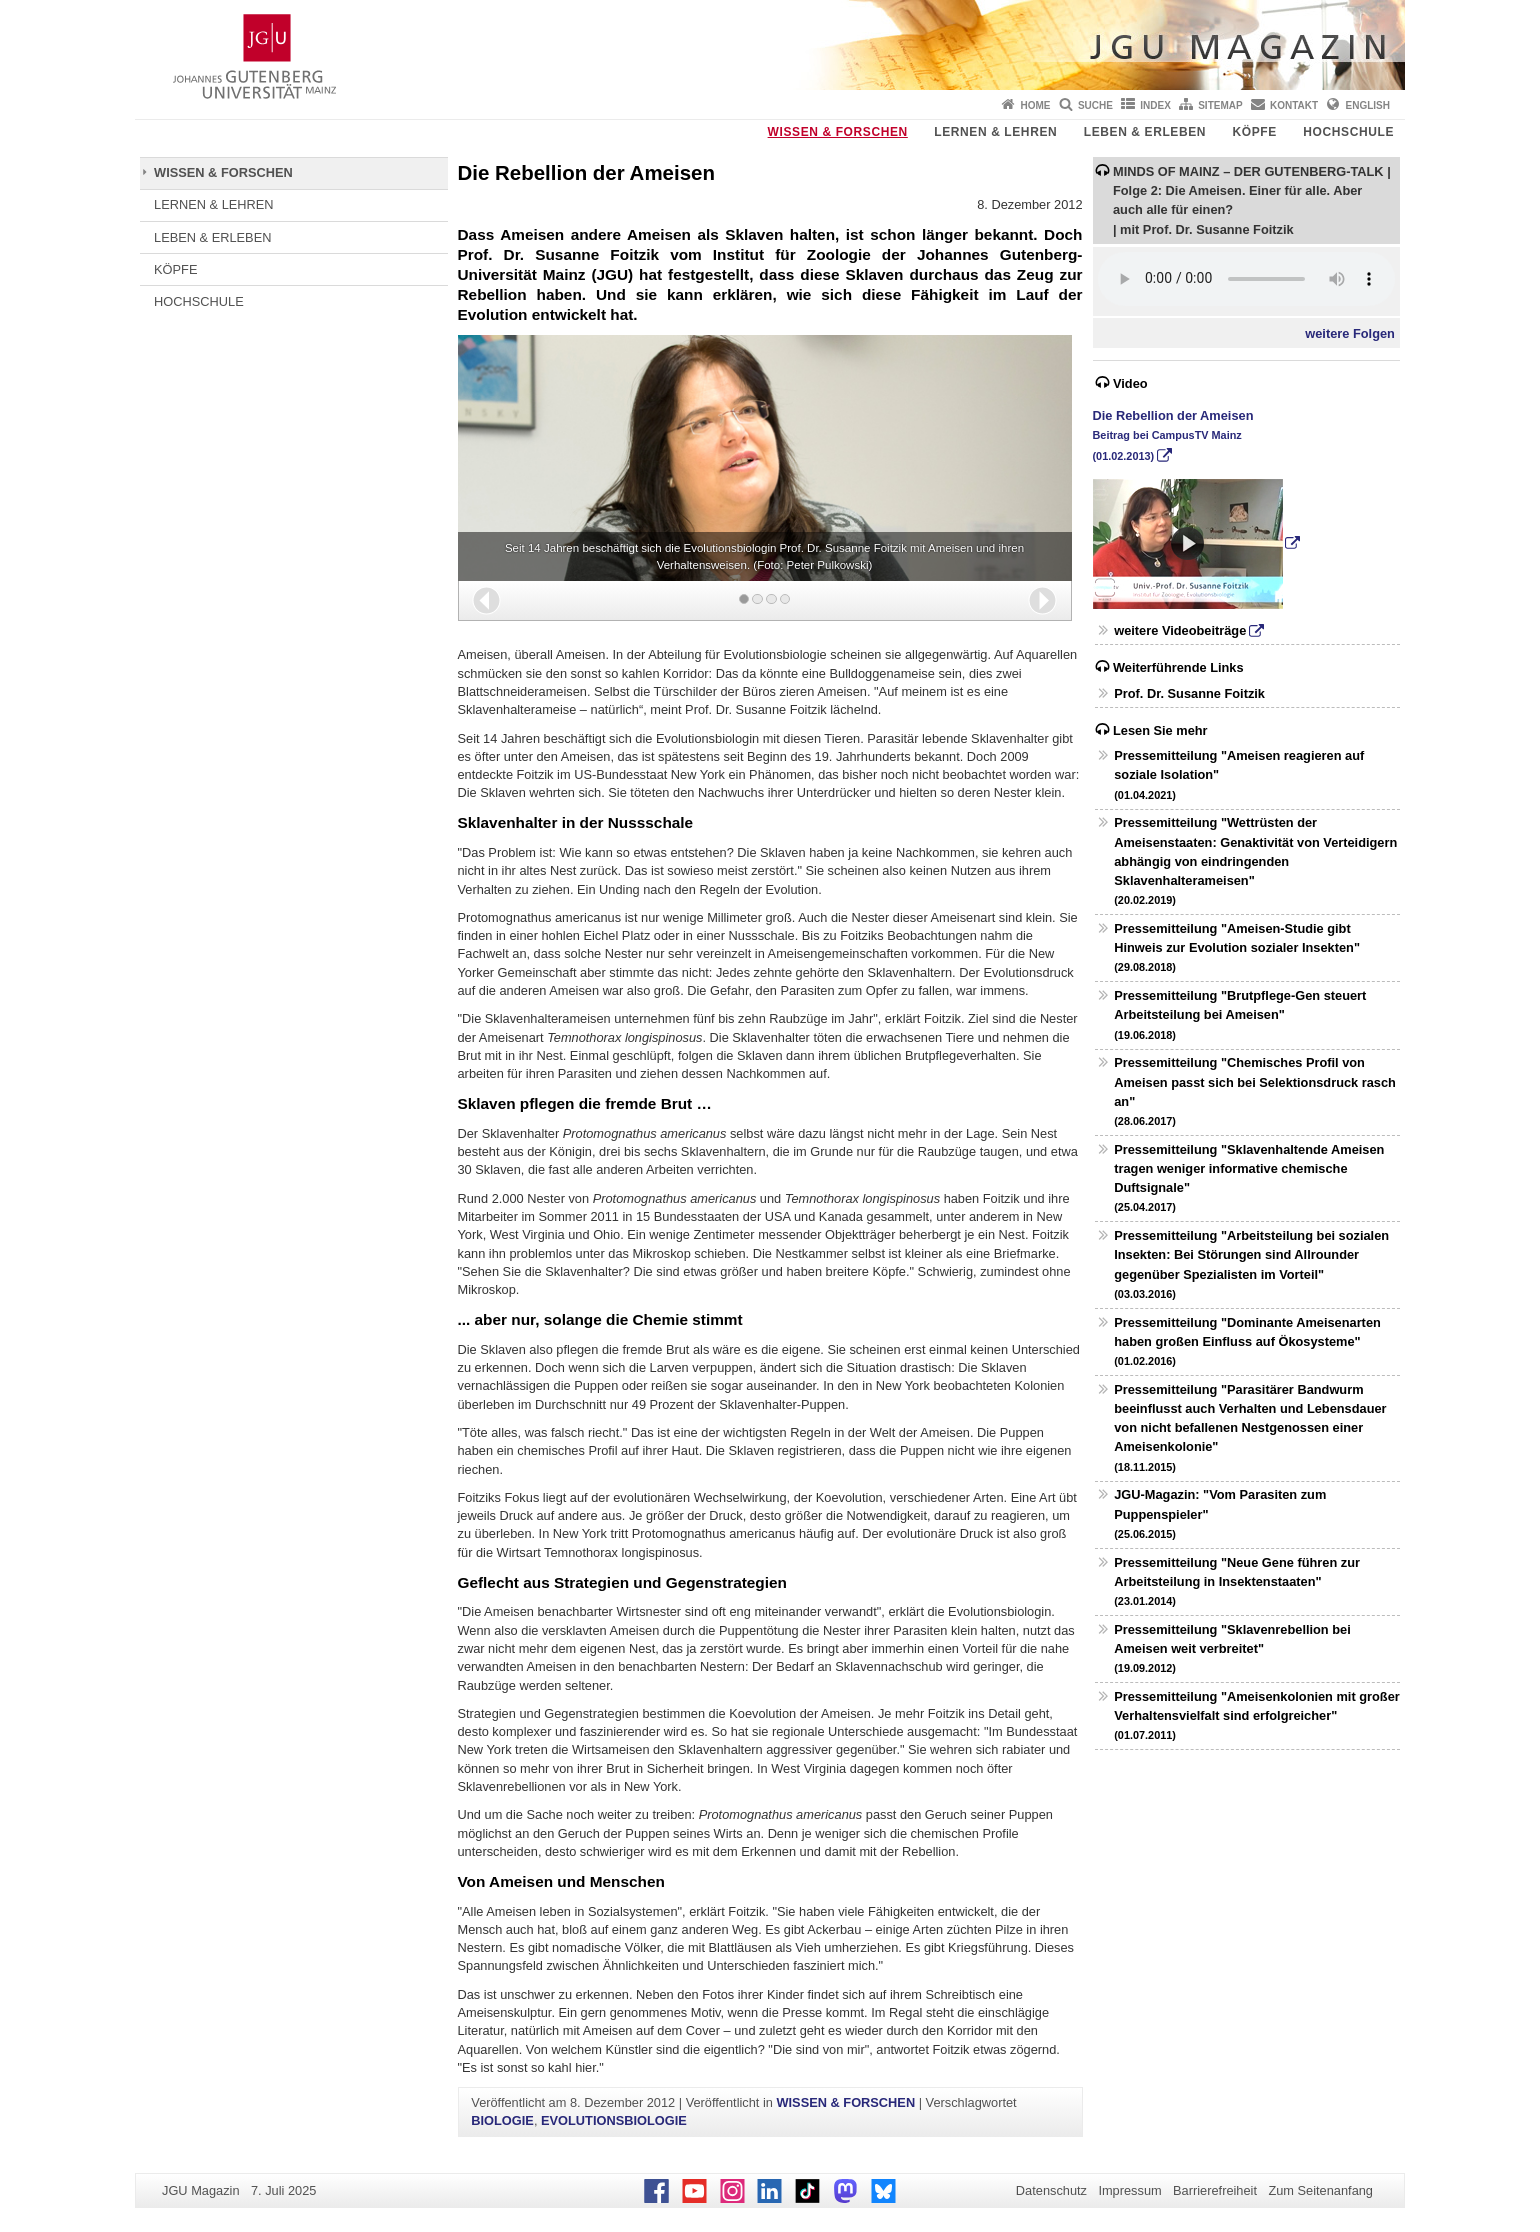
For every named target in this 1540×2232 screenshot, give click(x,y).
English (1368, 105)
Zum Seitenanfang (1320, 2190)
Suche (1095, 105)
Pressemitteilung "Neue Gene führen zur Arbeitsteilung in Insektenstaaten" (1237, 1581)
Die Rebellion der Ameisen (1173, 434)
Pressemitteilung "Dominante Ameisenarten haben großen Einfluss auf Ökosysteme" (1247, 1341)
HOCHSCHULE (1348, 132)
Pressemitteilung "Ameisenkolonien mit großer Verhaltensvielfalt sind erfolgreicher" (1257, 1715)
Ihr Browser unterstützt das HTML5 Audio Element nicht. (1246, 279)
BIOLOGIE (502, 2120)
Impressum (1129, 2190)
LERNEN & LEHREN (995, 132)
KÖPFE (1255, 132)
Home (1036, 105)
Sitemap (1220, 105)
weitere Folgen (1350, 333)
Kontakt (1294, 105)
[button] (486, 600)
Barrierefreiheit (1215, 2190)
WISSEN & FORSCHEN (838, 132)
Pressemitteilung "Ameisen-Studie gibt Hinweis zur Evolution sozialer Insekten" (1237, 947)
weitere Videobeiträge (1180, 630)
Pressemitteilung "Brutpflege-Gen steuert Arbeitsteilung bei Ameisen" (1240, 1014)
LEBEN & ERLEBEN (1145, 132)
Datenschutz (1051, 2190)
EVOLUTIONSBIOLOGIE (614, 2120)
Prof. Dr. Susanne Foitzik (1189, 693)
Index (1155, 105)
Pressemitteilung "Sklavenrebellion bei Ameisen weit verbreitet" (1232, 1648)
